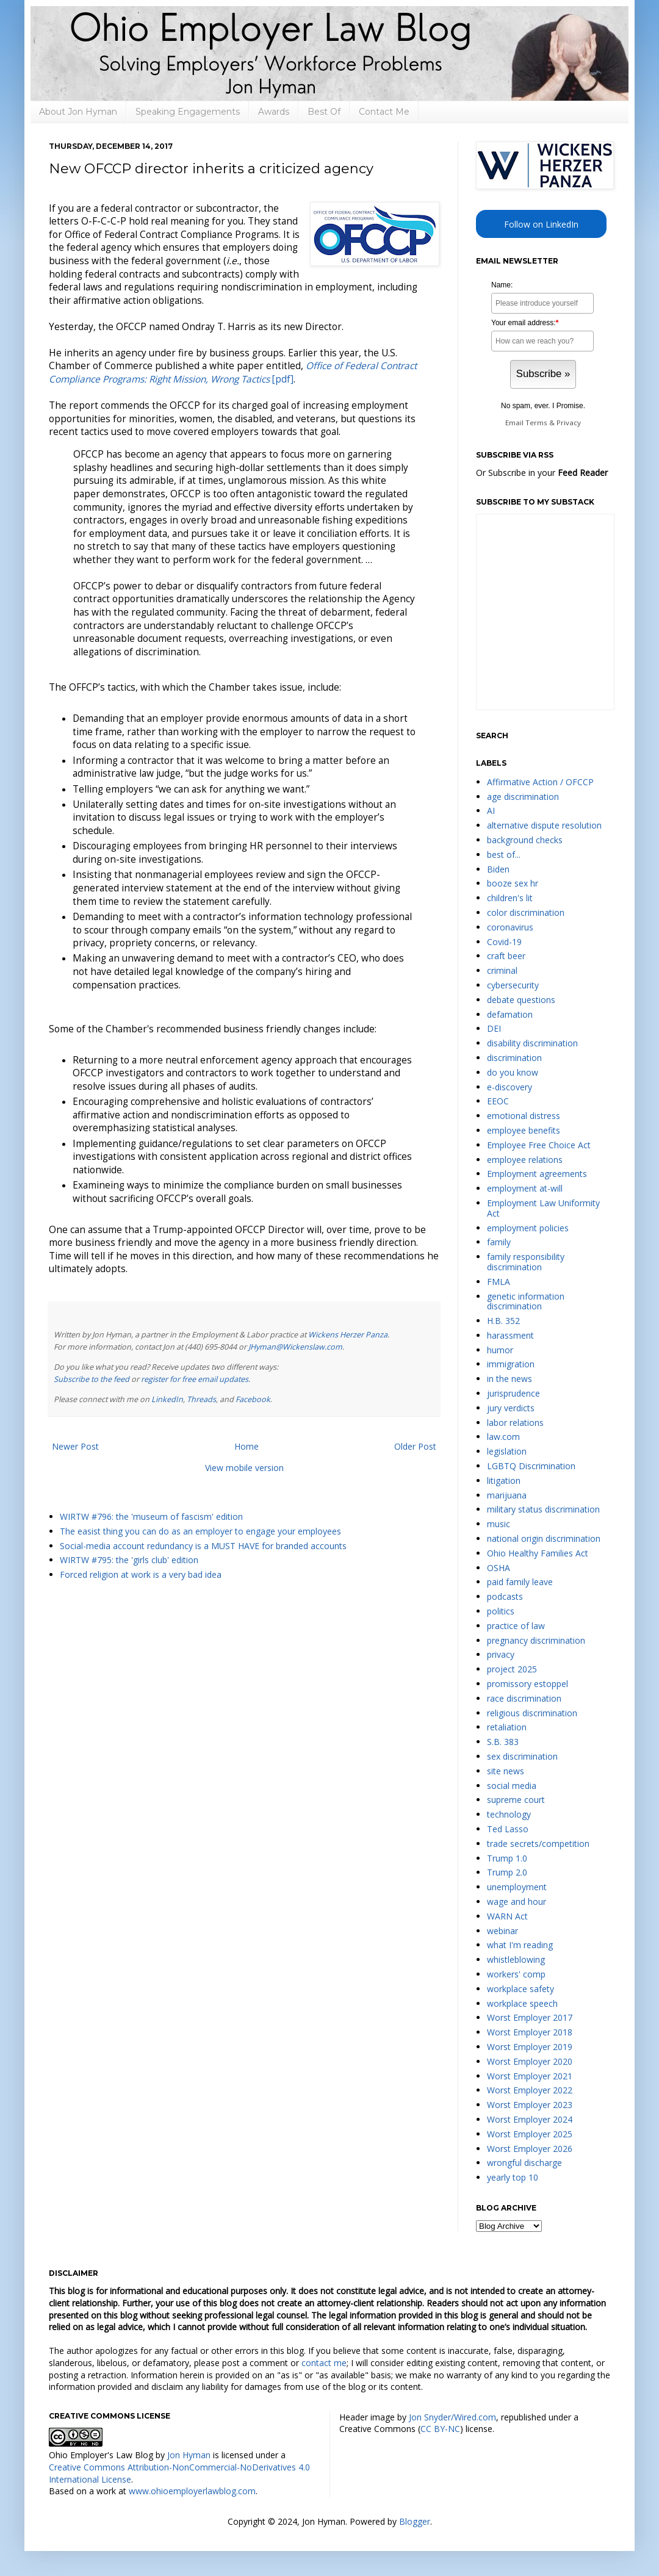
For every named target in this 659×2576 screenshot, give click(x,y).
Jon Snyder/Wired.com (452, 2417)
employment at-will (525, 1188)
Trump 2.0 (507, 1872)
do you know (512, 1072)
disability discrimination (532, 1043)
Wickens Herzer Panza (347, 1334)
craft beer (506, 956)
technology (509, 1814)
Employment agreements (537, 1173)
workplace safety (520, 1989)
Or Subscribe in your (542, 472)
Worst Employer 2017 (529, 2017)
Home (246, 1446)
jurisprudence (513, 1393)
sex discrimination (522, 1756)
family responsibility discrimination (525, 1262)
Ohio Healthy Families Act (537, 1553)
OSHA (498, 1568)
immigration (511, 1364)
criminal (502, 970)
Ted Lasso (507, 1829)
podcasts (505, 1596)
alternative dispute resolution (544, 825)
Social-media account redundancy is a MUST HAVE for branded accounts (203, 1546)
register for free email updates (194, 1379)
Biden (498, 869)
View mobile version (244, 1467)
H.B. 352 (503, 1320)
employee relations (525, 1159)
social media (511, 1785)
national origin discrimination (543, 1538)
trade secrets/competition (538, 1843)
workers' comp (516, 1974)
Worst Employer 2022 (529, 2090)
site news (505, 1771)
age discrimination (523, 796)
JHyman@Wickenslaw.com (295, 1347)
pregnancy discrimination (536, 1640)
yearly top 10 (512, 2177)
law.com (503, 1436)
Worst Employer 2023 (529, 2104)
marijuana (507, 1495)
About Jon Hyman (78, 111)
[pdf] (233, 372)
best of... (503, 854)
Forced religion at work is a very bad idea (140, 1574)
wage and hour (516, 1901)
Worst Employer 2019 (529, 2047)
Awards (273, 111)
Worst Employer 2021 (529, 2076)
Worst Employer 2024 (529, 2119)
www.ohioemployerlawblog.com (192, 2491)
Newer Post (75, 1446)
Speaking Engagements (187, 111)
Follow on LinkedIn (541, 224)
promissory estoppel (527, 1683)
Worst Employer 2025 (529, 2134)
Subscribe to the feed (91, 1379)
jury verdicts (511, 1408)
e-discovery (509, 1087)
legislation (507, 1451)
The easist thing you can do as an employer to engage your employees (200, 1531)
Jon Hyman (189, 2455)
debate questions (521, 1000)
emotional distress (523, 1115)
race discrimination (524, 1698)
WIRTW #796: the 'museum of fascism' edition (151, 1516)
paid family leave (520, 1582)
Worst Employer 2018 (529, 2032)
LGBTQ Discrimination (531, 1466)
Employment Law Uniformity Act (543, 1208)
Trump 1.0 (507, 1858)
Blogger (414, 2521)
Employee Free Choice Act (539, 1145)
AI (491, 810)
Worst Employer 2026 (529, 2148)
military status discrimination (543, 1509)
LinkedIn (167, 1399)
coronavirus (510, 927)
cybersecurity (513, 985)
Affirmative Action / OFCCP (540, 782)
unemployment (517, 1887)
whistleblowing (516, 1959)
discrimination (514, 1057)
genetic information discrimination (525, 1301)
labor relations (515, 1422)
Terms (536, 422)
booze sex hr (512, 883)
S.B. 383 (503, 1741)
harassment (510, 1335)
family (499, 1242)
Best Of (324, 111)
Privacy (568, 422)
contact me (324, 2363)
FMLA (498, 1281)
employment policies (528, 1228)
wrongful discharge (524, 2162)
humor (500, 1350)
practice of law (516, 1626)
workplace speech (522, 2003)
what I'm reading (520, 1945)
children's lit (510, 898)
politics (500, 1611)
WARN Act (507, 1916)
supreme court (516, 1799)
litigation (503, 1480)
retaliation (507, 1727)
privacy (500, 1654)
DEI (494, 1028)
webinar (502, 1931)
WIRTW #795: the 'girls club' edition (129, 1560)
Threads (201, 1399)
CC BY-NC (440, 2428)
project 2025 (512, 1669)
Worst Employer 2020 (529, 2061)
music (498, 1524)
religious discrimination (532, 1713)
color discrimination (525, 912)
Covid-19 (504, 942)
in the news (509, 1378)
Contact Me (384, 111)
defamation (510, 1014)
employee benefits (523, 1130)
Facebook (253, 1399)
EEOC (498, 1101)
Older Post (415, 1446)
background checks (525, 840)
